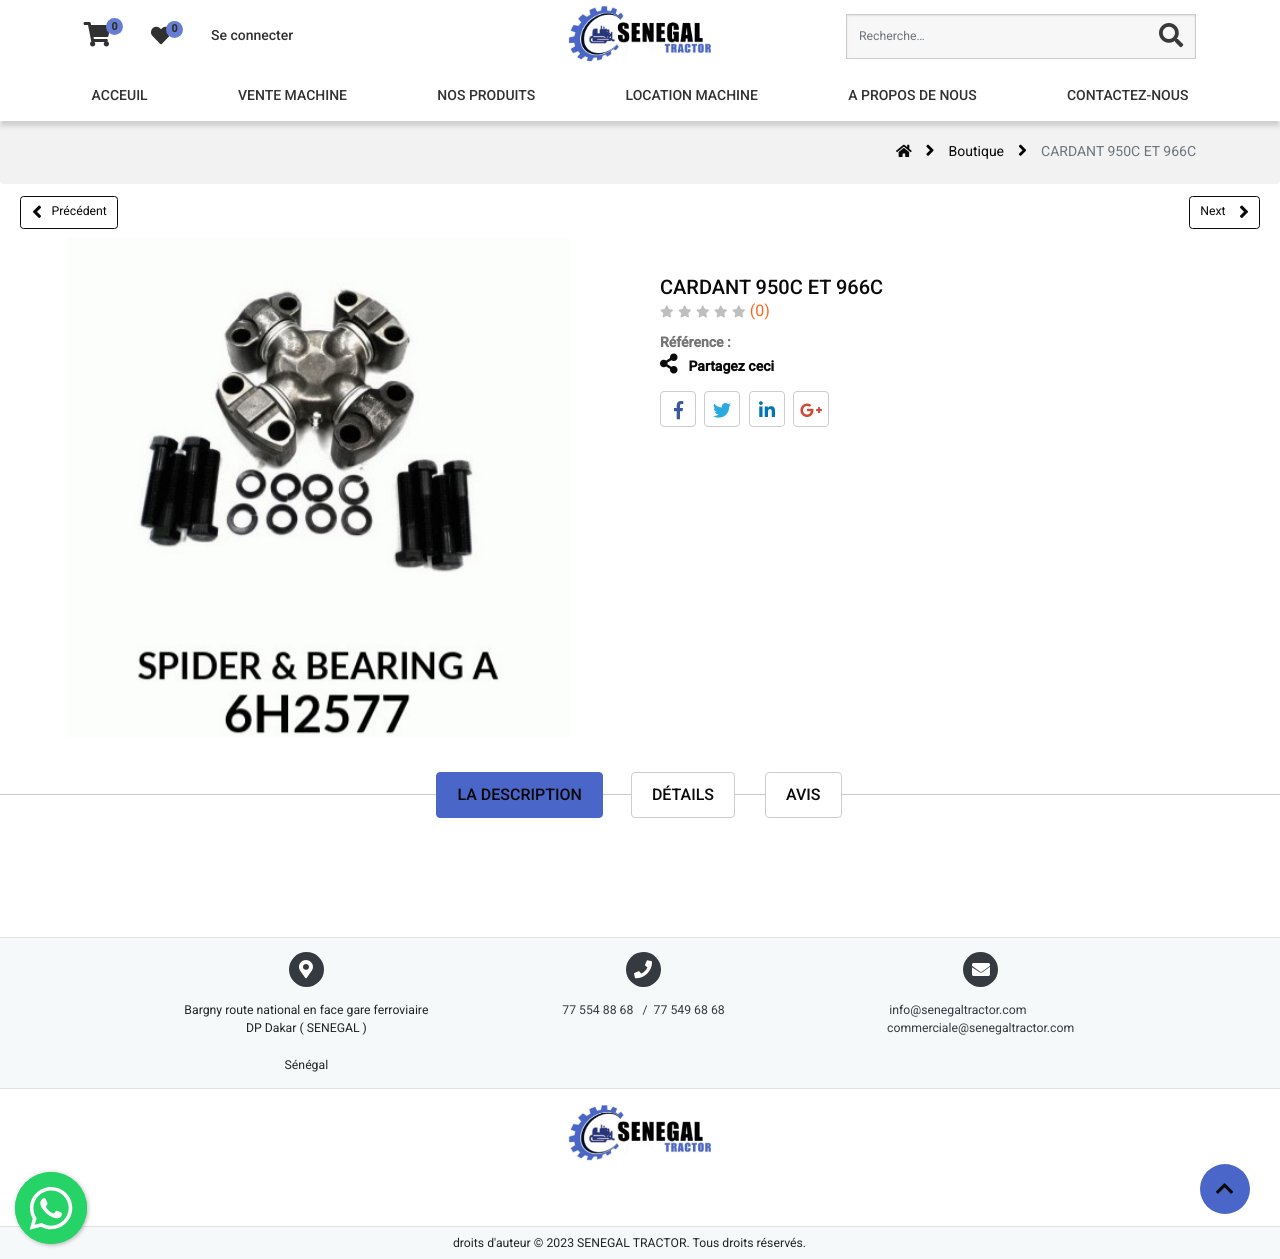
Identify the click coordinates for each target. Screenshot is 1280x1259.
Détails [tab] (683, 794)
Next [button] (1224, 212)
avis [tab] (803, 794)
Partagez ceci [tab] (712, 364)
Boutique (977, 152)
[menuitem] (120, 96)
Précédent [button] (69, 212)
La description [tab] (519, 794)
